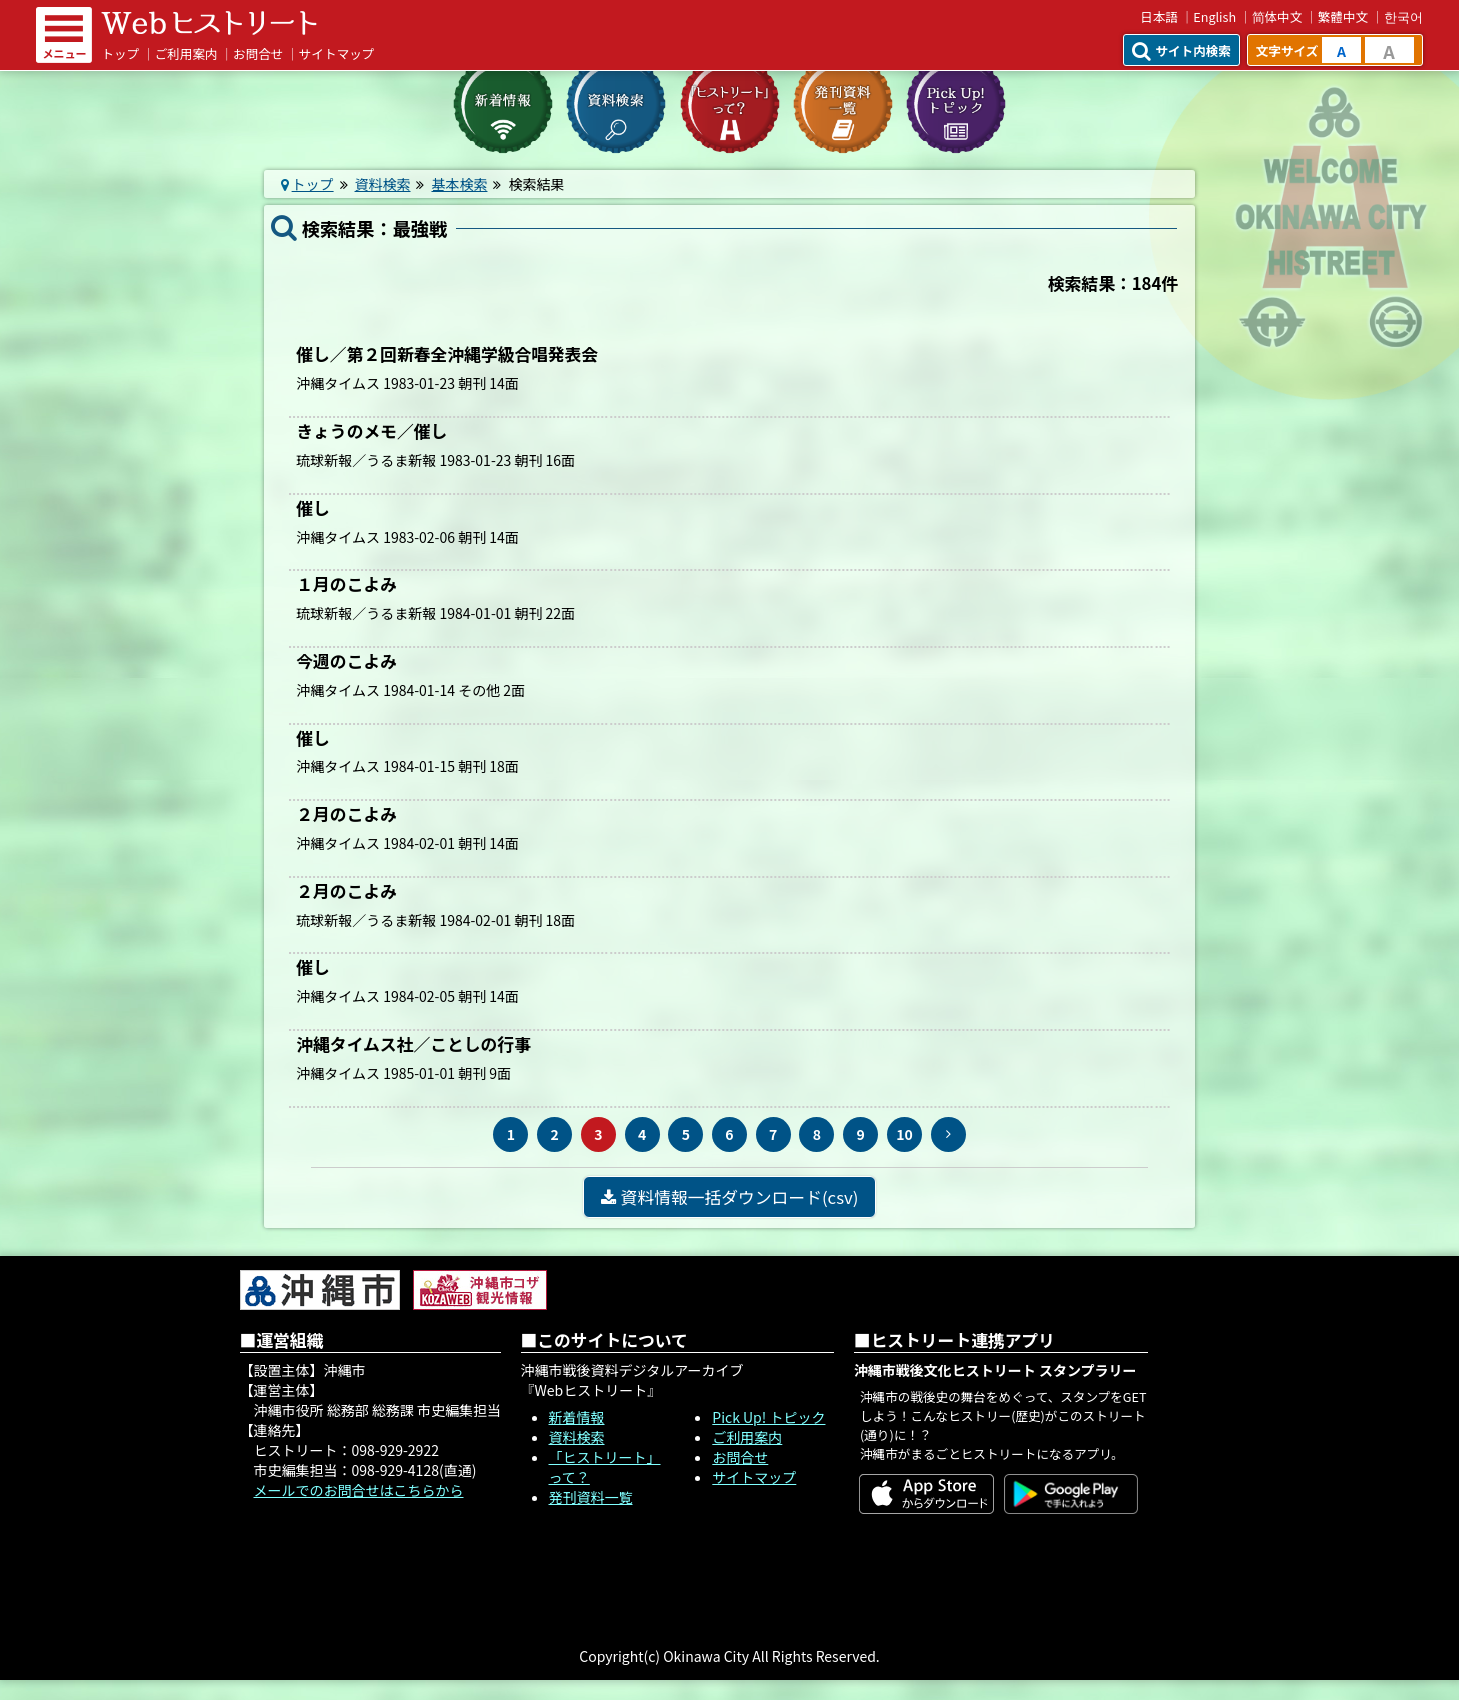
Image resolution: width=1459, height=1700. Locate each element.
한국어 (1403, 16)
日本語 (1159, 16)
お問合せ (258, 53)
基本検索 (459, 184)
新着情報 (577, 1417)
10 (904, 1134)
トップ (120, 53)
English (1214, 16)
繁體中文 (1343, 16)
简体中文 (1277, 16)
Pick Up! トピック (768, 1417)
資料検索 (383, 184)
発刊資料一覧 (591, 1497)
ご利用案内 (186, 53)
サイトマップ (337, 53)
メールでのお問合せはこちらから (359, 1490)
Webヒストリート (209, 23)
